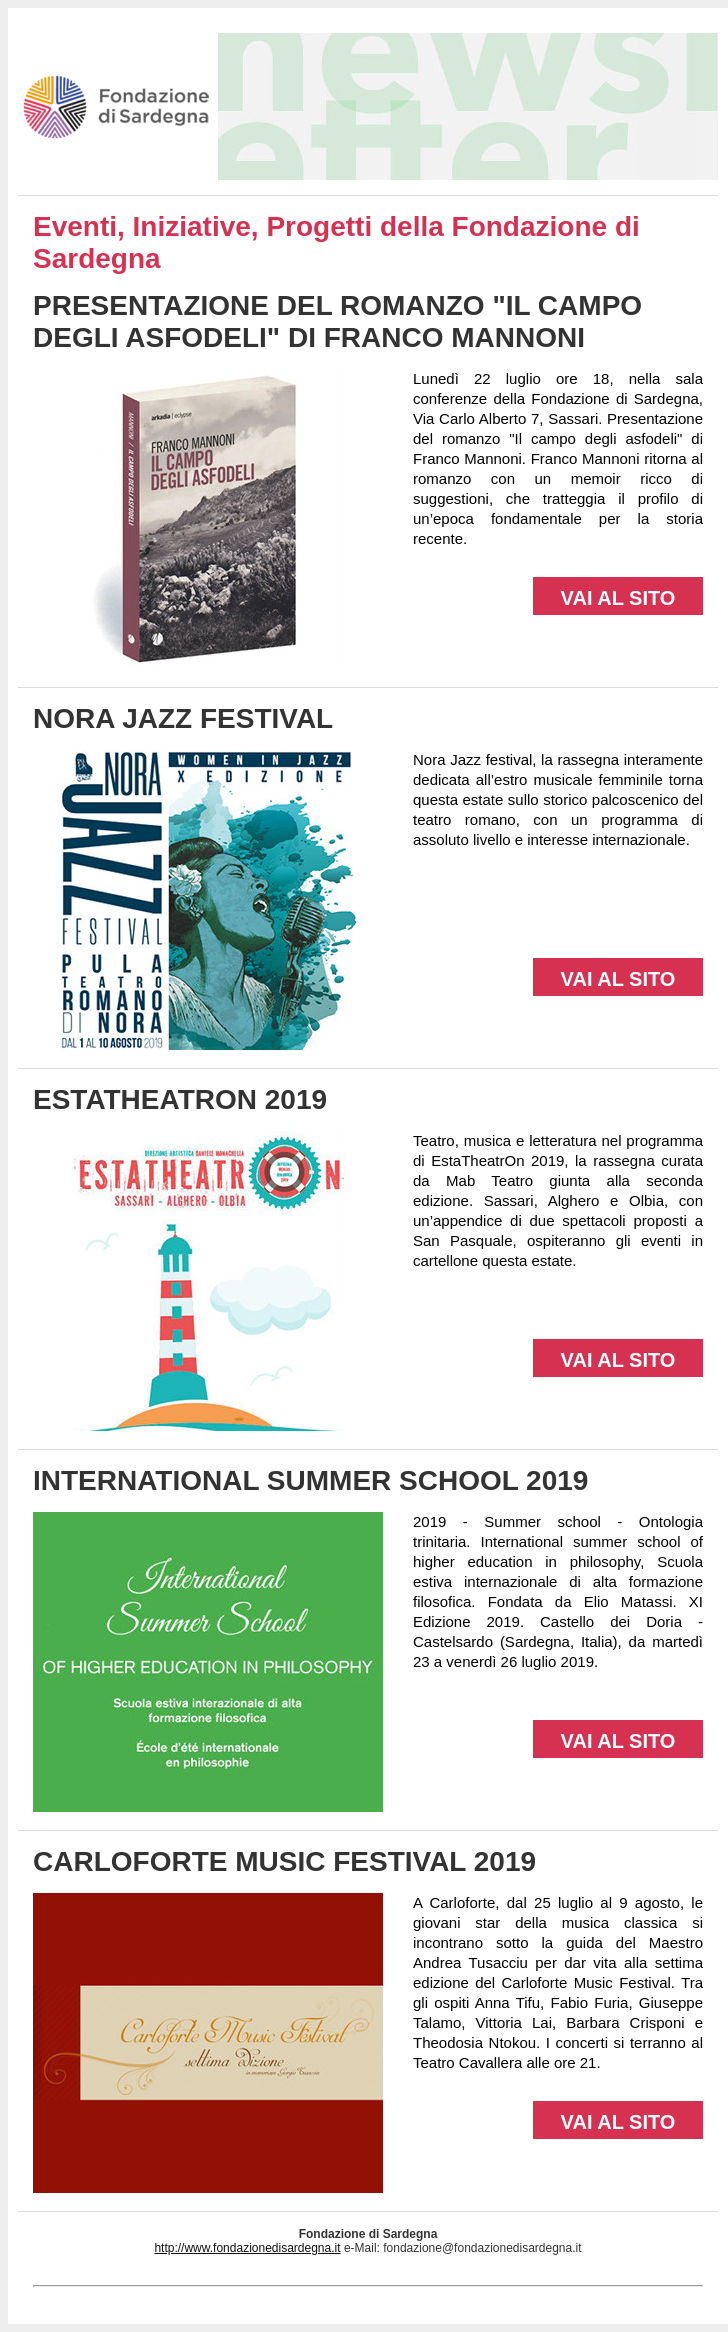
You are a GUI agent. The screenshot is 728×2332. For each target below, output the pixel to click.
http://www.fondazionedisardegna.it (247, 2248)
